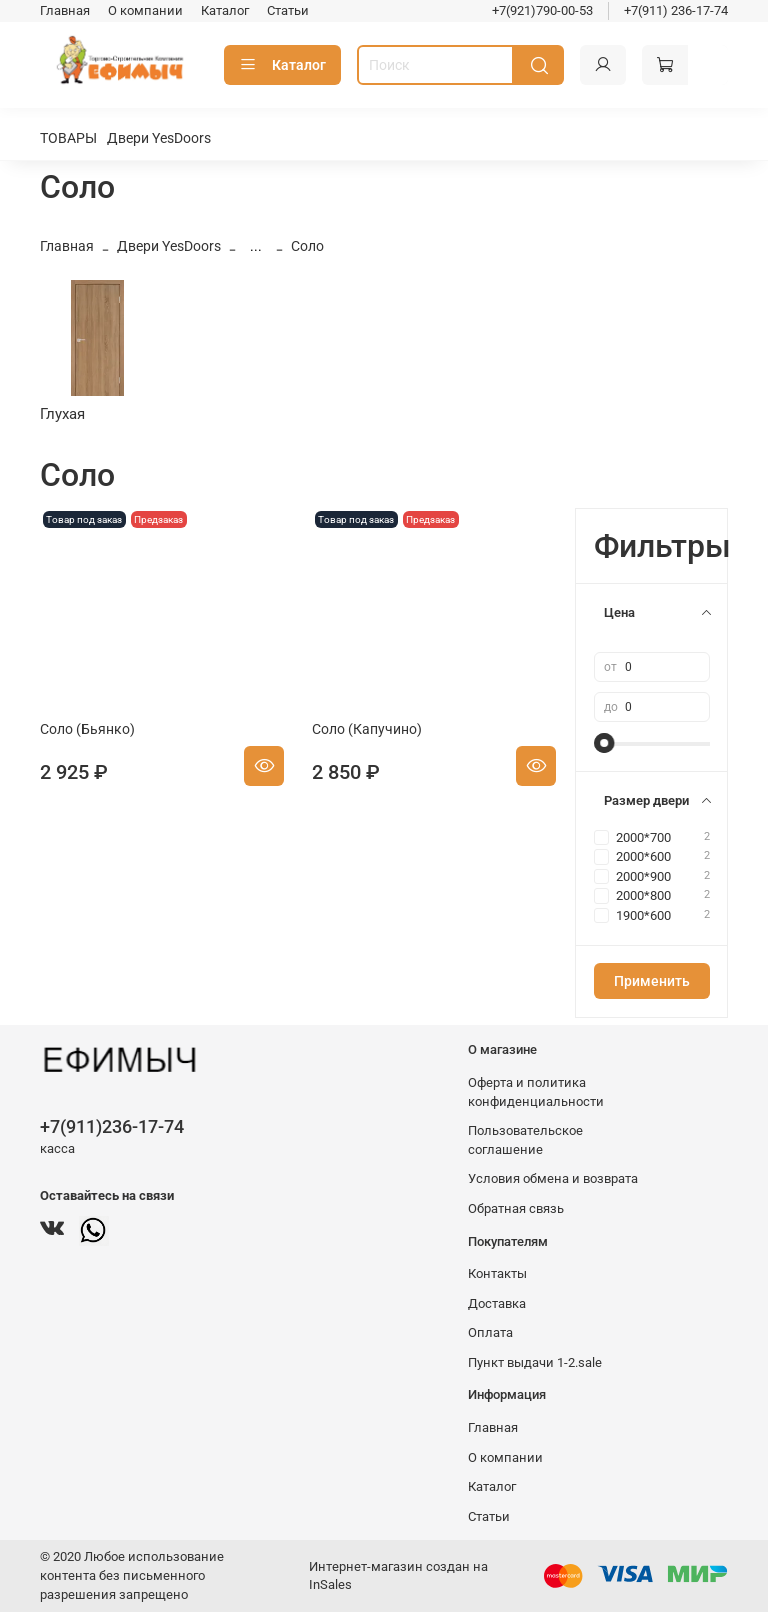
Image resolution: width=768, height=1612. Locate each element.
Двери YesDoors (159, 138)
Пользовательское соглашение (525, 1140)
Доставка (497, 1303)
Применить (652, 981)
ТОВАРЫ (68, 138)
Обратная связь (516, 1208)
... (256, 246)
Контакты (497, 1273)
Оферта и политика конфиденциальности (536, 1092)
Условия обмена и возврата (553, 1178)
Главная (65, 10)
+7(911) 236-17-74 (676, 10)
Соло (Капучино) (367, 729)
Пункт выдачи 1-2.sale (535, 1362)
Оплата (490, 1332)
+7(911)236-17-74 (112, 1126)
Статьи (288, 10)
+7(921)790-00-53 (542, 10)
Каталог (225, 10)
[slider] (604, 743)
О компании (145, 10)
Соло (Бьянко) (87, 729)
